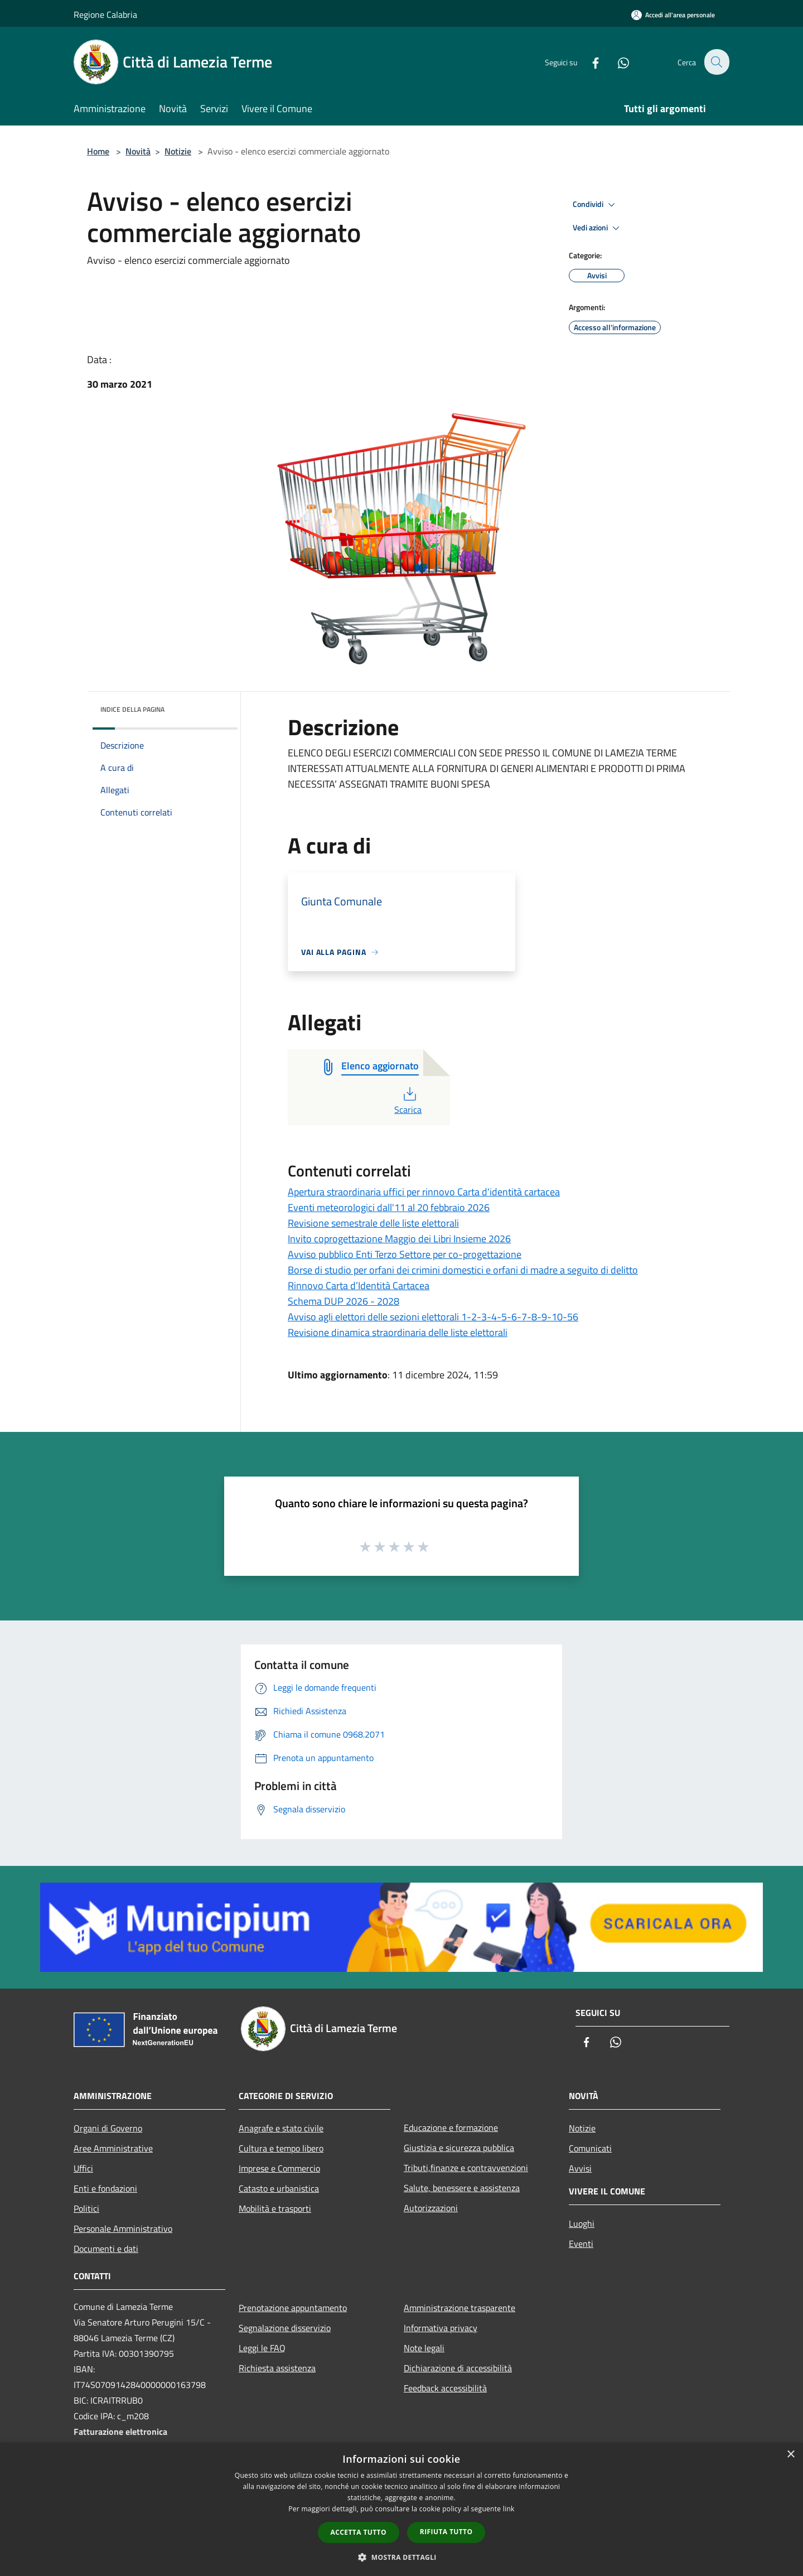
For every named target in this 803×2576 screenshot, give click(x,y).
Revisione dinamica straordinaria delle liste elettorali (397, 1332)
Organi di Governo (108, 2128)
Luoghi (581, 2223)
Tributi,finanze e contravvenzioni (466, 2167)
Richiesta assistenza (277, 2368)
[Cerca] (716, 62)
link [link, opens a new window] (509, 2509)
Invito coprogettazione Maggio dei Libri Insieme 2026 (399, 1238)
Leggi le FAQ (262, 2348)
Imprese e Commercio (279, 2168)
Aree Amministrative (113, 2148)
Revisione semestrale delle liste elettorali (373, 1223)
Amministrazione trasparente (459, 2307)
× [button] (790, 2454)
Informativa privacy (440, 2327)
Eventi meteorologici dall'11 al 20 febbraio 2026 (389, 1207)
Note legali (424, 2348)
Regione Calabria (105, 14)
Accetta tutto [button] (358, 2532)
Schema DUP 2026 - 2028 (343, 1301)
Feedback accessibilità (445, 2388)
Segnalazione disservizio (285, 2327)
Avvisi (580, 2168)
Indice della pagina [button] (132, 709)
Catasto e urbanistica (279, 2188)
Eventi (581, 2243)
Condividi (595, 204)
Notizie (178, 151)
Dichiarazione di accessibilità (458, 2368)
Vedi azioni (598, 228)
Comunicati (590, 2148)
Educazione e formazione (451, 2127)
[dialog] (401, 2509)
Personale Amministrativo (123, 2228)
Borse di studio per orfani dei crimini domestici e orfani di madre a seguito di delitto (463, 1269)
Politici (86, 2208)
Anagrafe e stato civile (281, 2128)
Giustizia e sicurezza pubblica (459, 2147)
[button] (401, 2557)
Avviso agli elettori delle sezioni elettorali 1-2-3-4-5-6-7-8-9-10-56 (433, 1316)
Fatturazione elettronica (120, 2431)
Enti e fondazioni (105, 2188)
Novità (138, 151)
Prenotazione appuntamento (293, 2307)
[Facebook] (589, 61)
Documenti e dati (106, 2248)
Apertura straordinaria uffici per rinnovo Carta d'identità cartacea (424, 1191)
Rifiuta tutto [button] (446, 2531)
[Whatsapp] (617, 61)
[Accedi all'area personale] (673, 15)
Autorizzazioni (431, 2208)
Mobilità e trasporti (275, 2208)
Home (98, 151)
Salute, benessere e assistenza (462, 2187)
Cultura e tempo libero (281, 2148)
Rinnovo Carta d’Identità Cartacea (358, 1285)
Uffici (83, 2168)
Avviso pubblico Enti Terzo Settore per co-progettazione (404, 1254)
